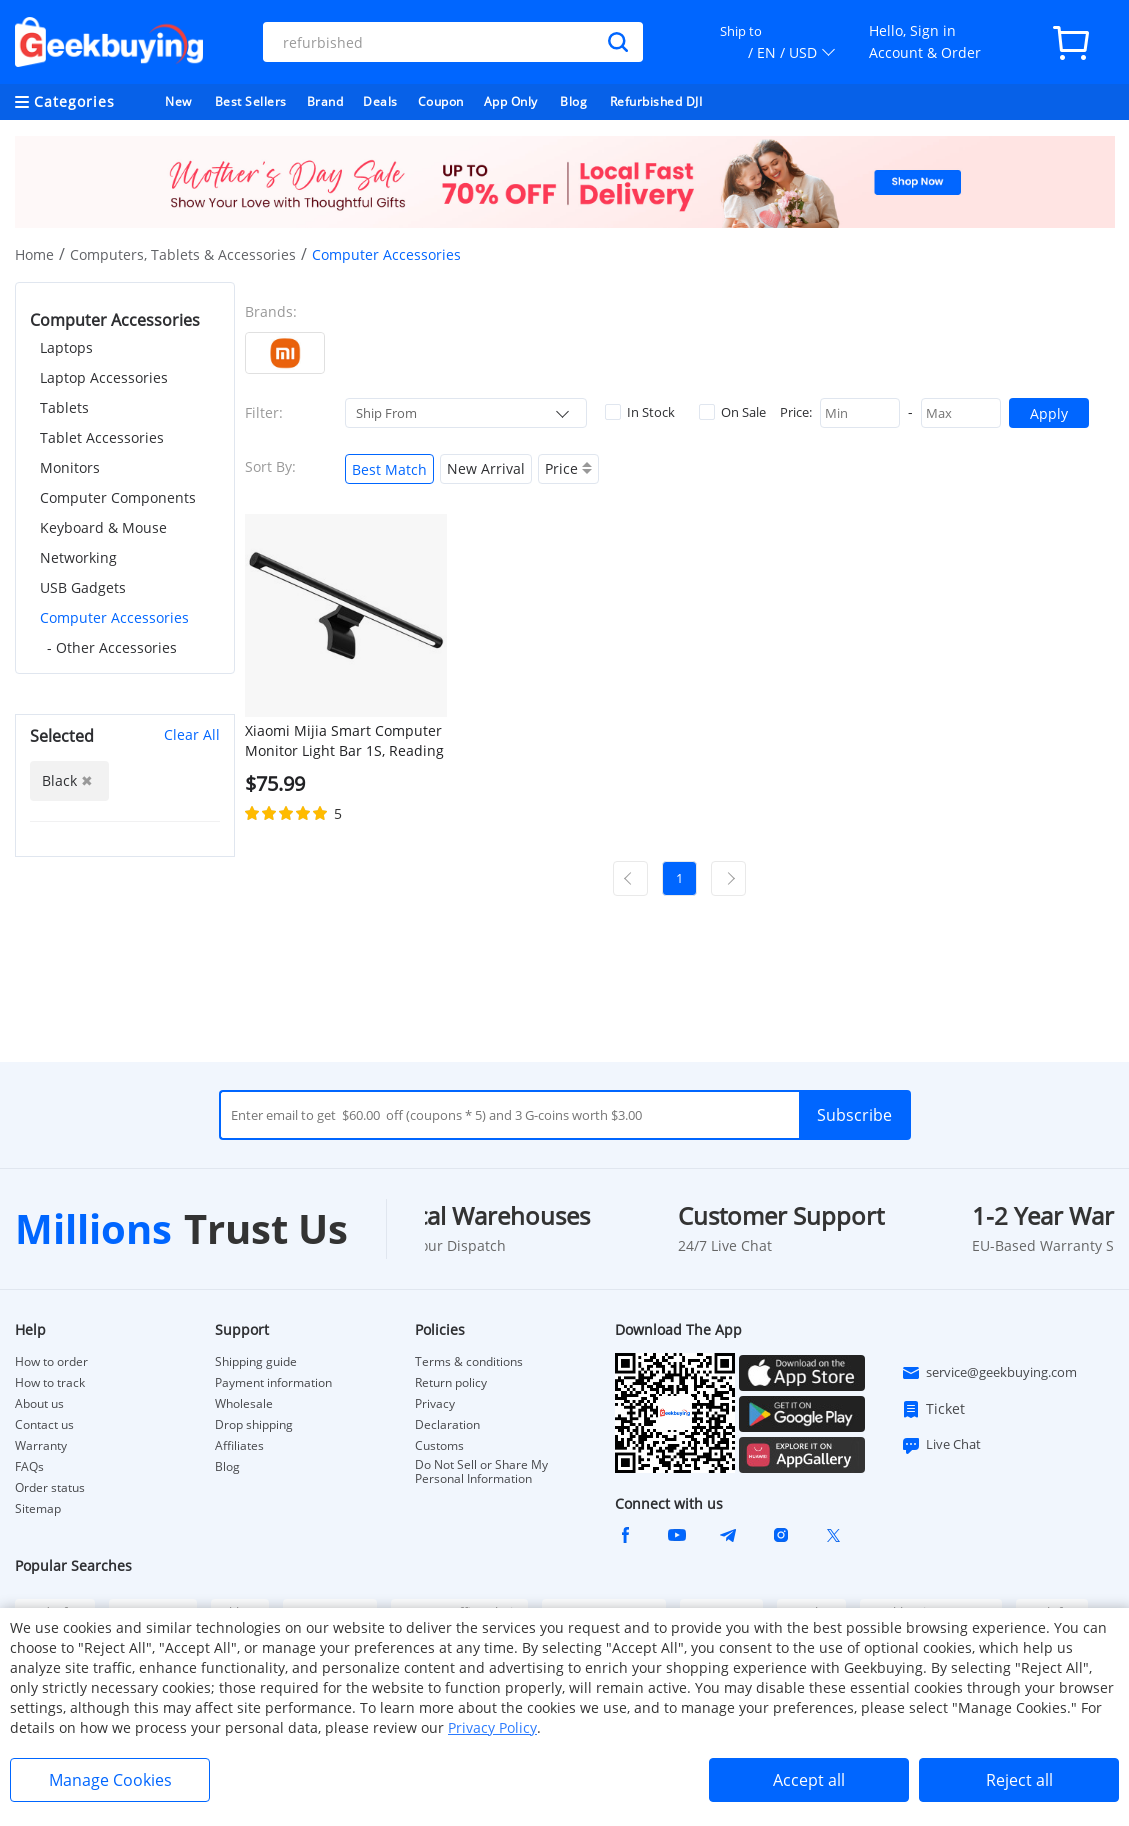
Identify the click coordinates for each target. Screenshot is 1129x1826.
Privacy (435, 1404)
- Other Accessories (112, 647)
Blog (573, 101)
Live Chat (941, 1445)
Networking (78, 557)
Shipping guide (256, 1362)
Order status (50, 1488)
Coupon (441, 101)
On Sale (732, 412)
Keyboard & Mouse (103, 527)
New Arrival (486, 468)
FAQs (29, 1467)
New (178, 101)
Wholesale (244, 1404)
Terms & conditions (469, 1362)
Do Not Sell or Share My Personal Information (481, 1472)
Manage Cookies (110, 1780)
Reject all (1019, 1780)
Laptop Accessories (104, 377)
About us (39, 1404)
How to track (50, 1383)
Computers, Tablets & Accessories (183, 254)
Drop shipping (254, 1425)
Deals (380, 101)
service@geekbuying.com (989, 1373)
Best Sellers (251, 101)
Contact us (44, 1425)
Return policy (451, 1383)
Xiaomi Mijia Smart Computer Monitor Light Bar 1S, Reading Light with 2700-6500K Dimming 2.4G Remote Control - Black (344, 741)
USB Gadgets (83, 587)
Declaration (447, 1425)
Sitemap (38, 1508)
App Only (511, 101)
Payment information (273, 1383)
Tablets (64, 407)
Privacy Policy (492, 1727)
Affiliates (239, 1446)
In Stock (640, 412)
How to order (51, 1362)
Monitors (70, 467)
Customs (439, 1446)
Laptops (66, 347)
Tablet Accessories (102, 437)
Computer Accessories (114, 617)
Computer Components (118, 497)
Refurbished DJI (656, 101)
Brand (325, 101)
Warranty (41, 1446)
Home (34, 254)
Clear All (192, 734)
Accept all (809, 1780)
